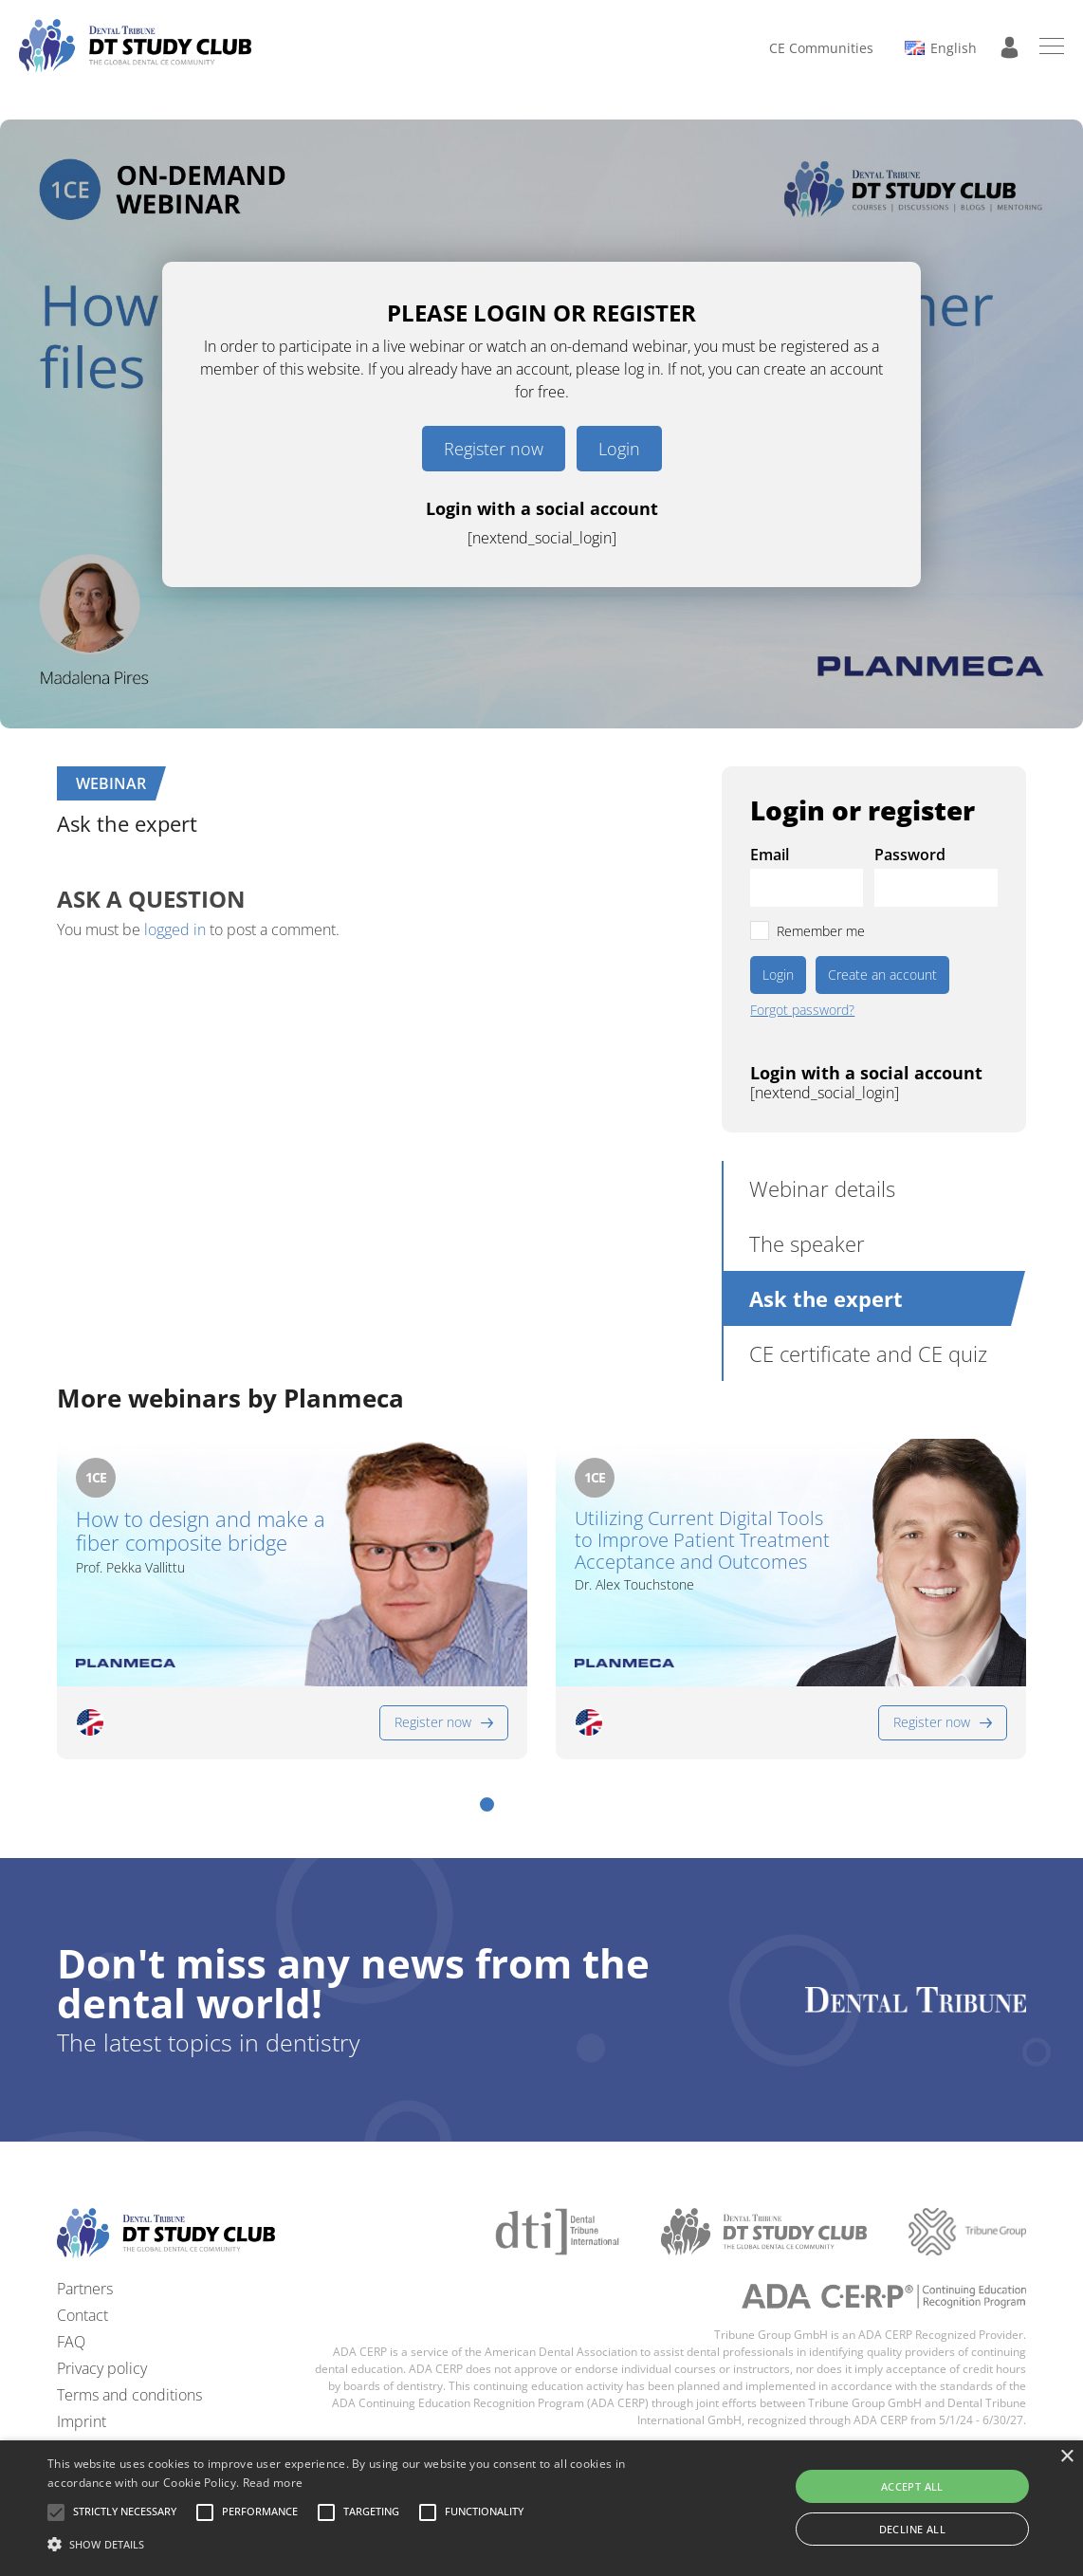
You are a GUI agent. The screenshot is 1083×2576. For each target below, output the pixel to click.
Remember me (821, 931)
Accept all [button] (912, 2486)
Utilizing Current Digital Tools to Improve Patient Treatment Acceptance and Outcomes (702, 1540)
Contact (82, 2315)
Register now (493, 448)
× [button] (1066, 2457)
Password (909, 854)
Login (619, 448)
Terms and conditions (129, 2394)
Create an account (882, 975)
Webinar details (822, 1188)
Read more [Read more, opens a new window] (273, 2483)
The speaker (807, 1243)
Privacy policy (102, 2368)
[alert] (541, 2508)
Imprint (81, 2421)
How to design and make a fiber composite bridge (200, 1531)
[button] (487, 1804)
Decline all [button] (912, 2529)
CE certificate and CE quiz (868, 1353)
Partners (85, 2288)
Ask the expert (826, 1298)
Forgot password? (802, 1010)
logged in (175, 929)
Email (769, 854)
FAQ (71, 2341)
